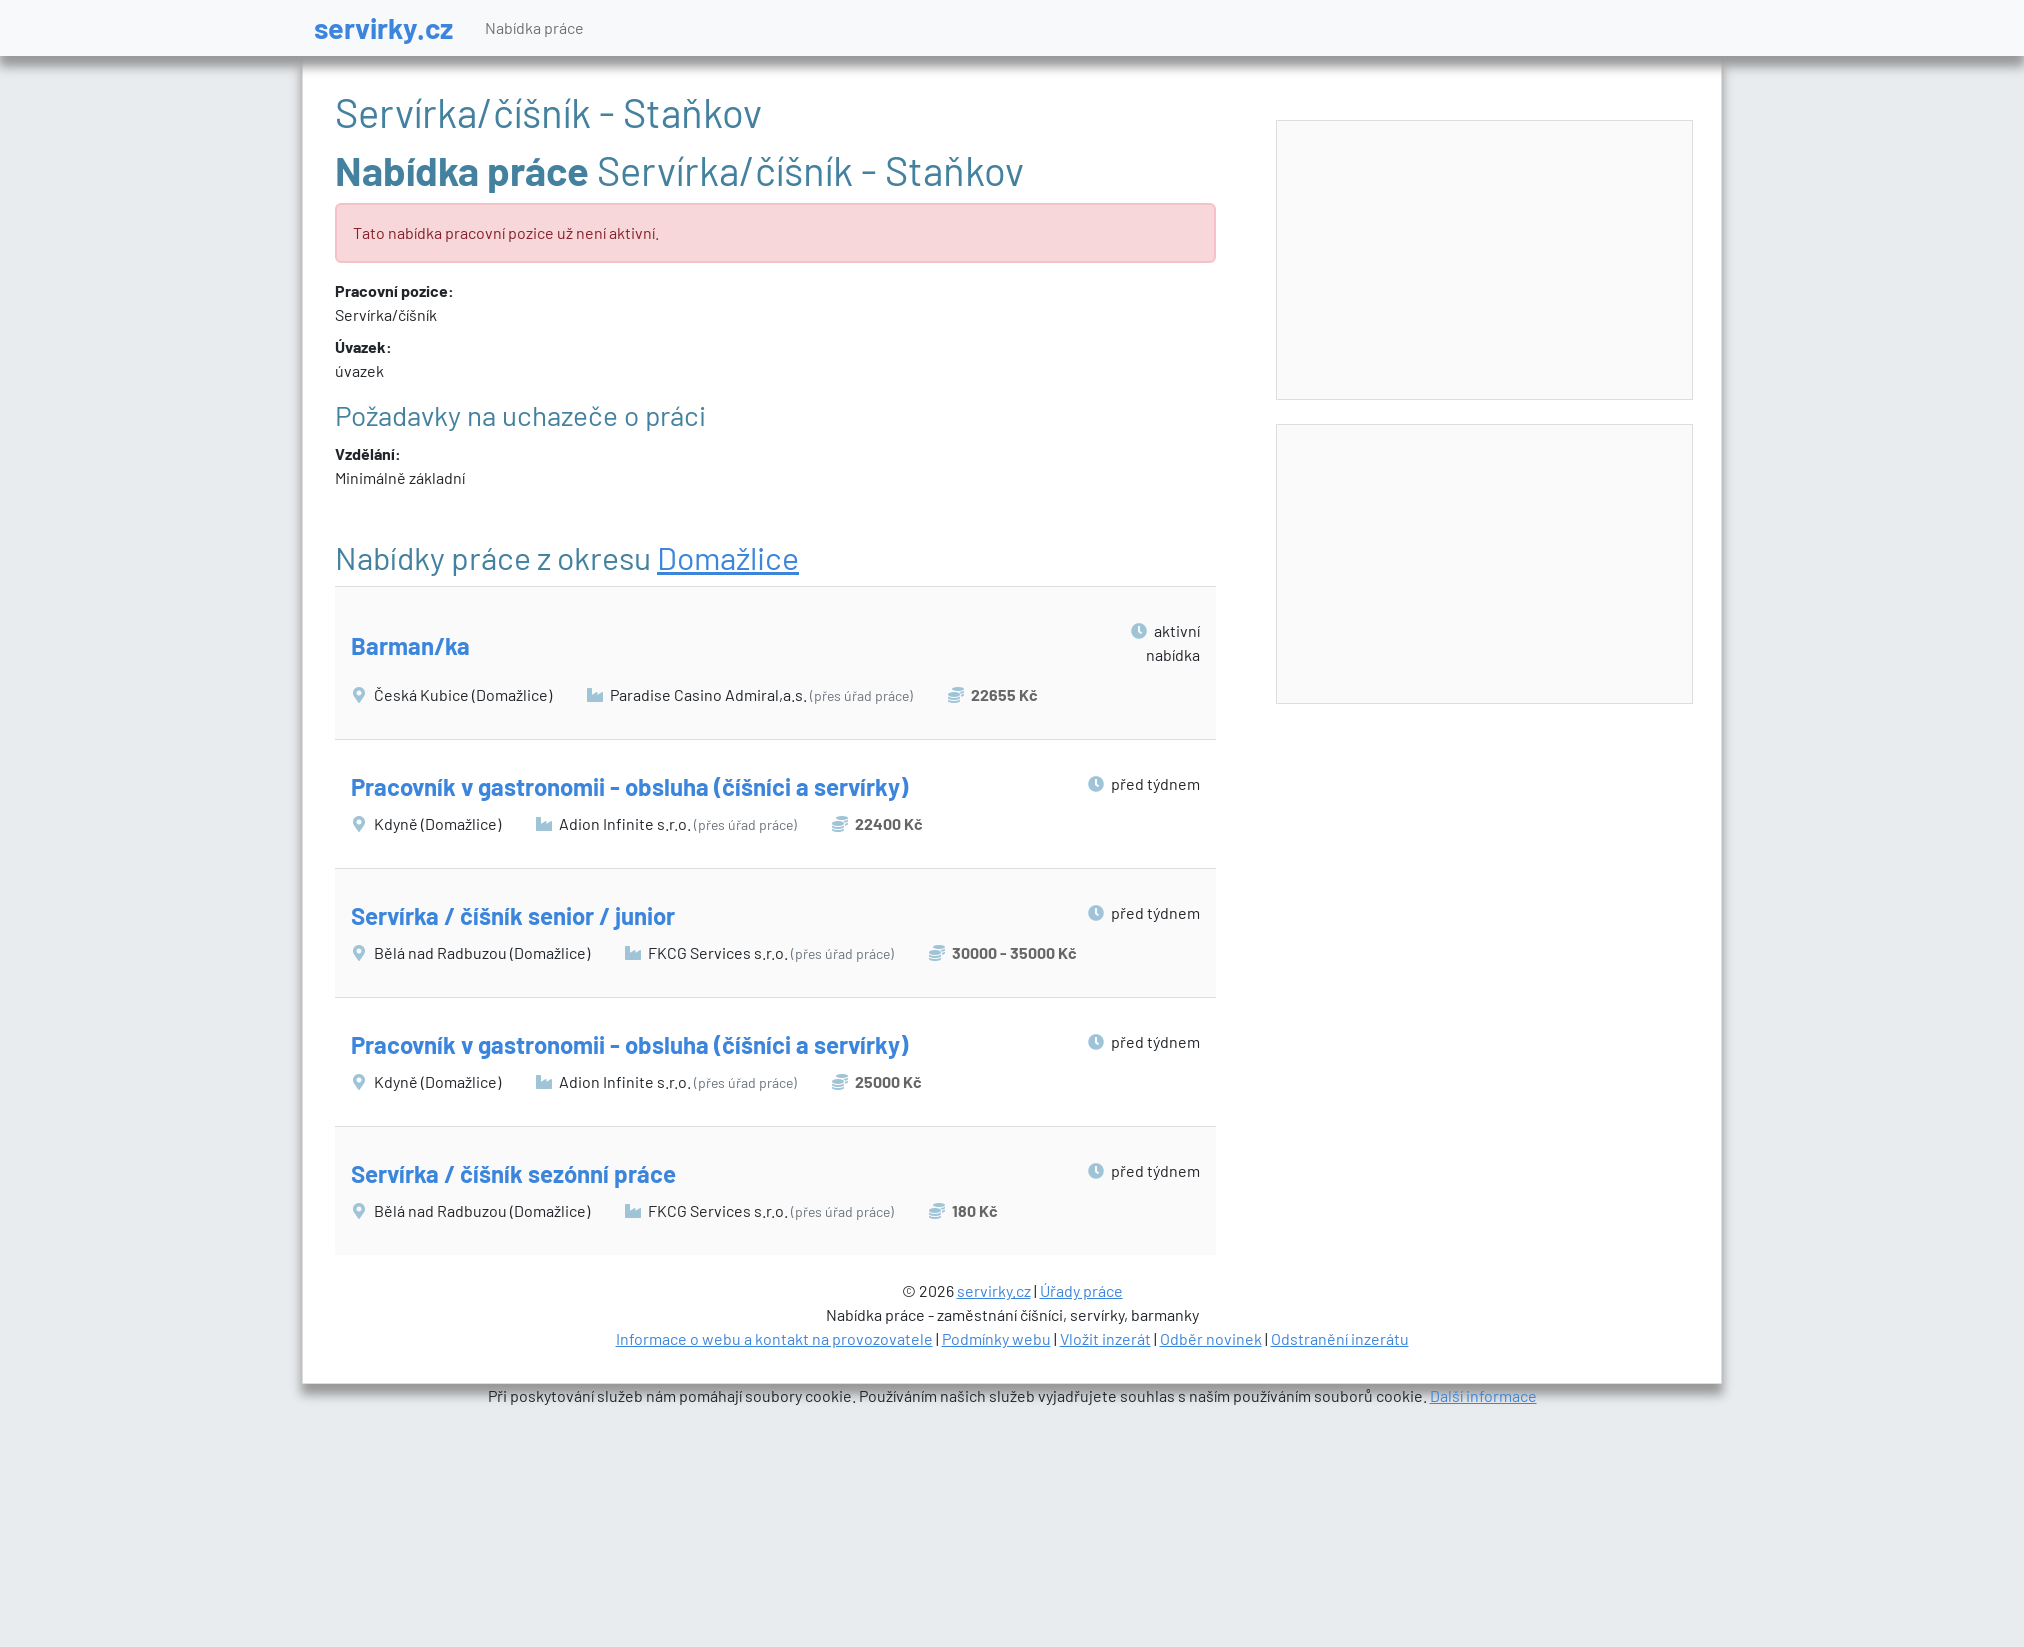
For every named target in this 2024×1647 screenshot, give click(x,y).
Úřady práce (1081, 1290)
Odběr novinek (1211, 1338)
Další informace (1483, 1395)
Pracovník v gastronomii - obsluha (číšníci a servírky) (629, 786)
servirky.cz (383, 27)
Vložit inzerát (1105, 1338)
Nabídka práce (534, 27)
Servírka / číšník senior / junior (513, 915)
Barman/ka (410, 645)
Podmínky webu (996, 1338)
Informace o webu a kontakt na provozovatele (774, 1338)
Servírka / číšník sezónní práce (513, 1173)
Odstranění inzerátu (1340, 1338)
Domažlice (728, 557)
